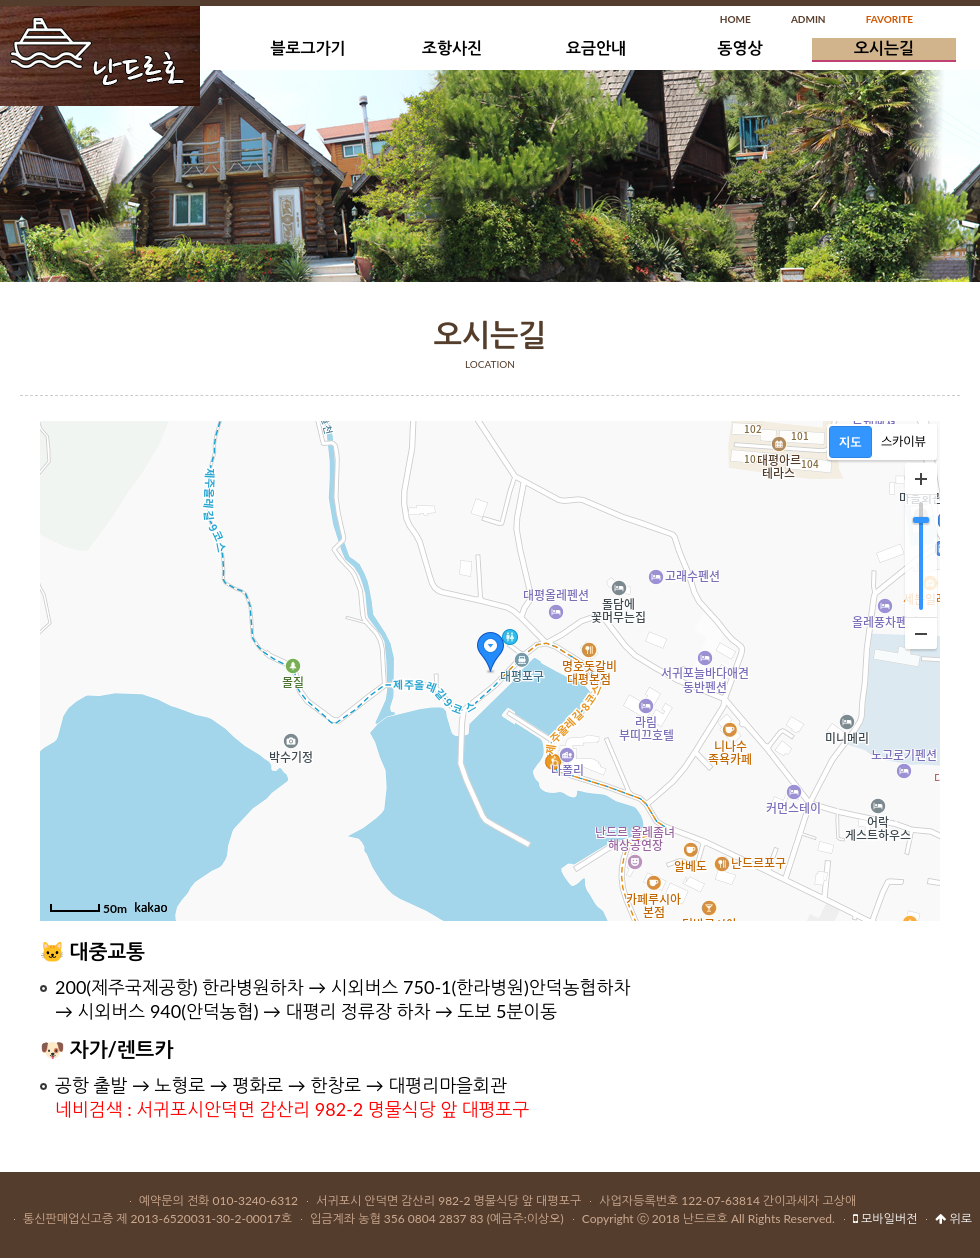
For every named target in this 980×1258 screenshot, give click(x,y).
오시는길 (884, 47)
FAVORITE (889, 19)
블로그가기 (307, 47)
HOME (735, 19)
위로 (953, 1218)
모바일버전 (885, 1218)
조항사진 (452, 47)
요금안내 (596, 47)
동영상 (739, 47)
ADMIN (808, 19)
